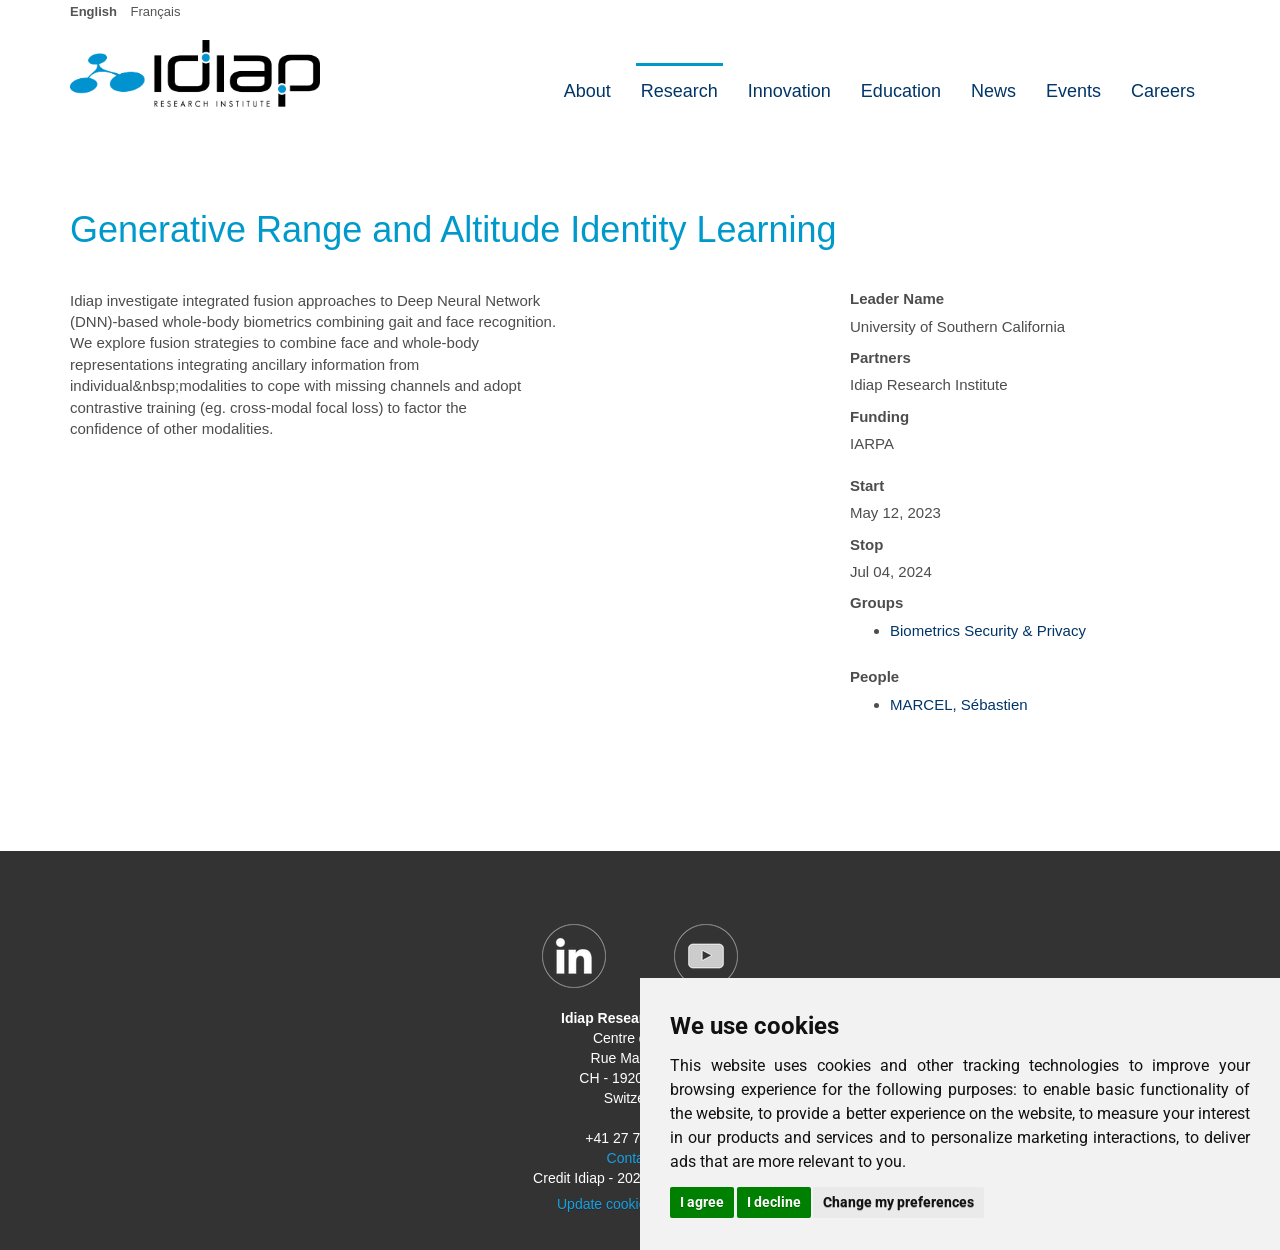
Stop (866, 544)
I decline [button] (774, 1202)
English (93, 11)
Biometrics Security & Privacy (988, 630)
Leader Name (897, 298)
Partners (880, 357)
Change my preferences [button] (898, 1202)
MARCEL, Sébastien (959, 704)
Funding (879, 416)
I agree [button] (702, 1202)
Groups (876, 602)
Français (156, 11)
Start (867, 485)
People (874, 676)
